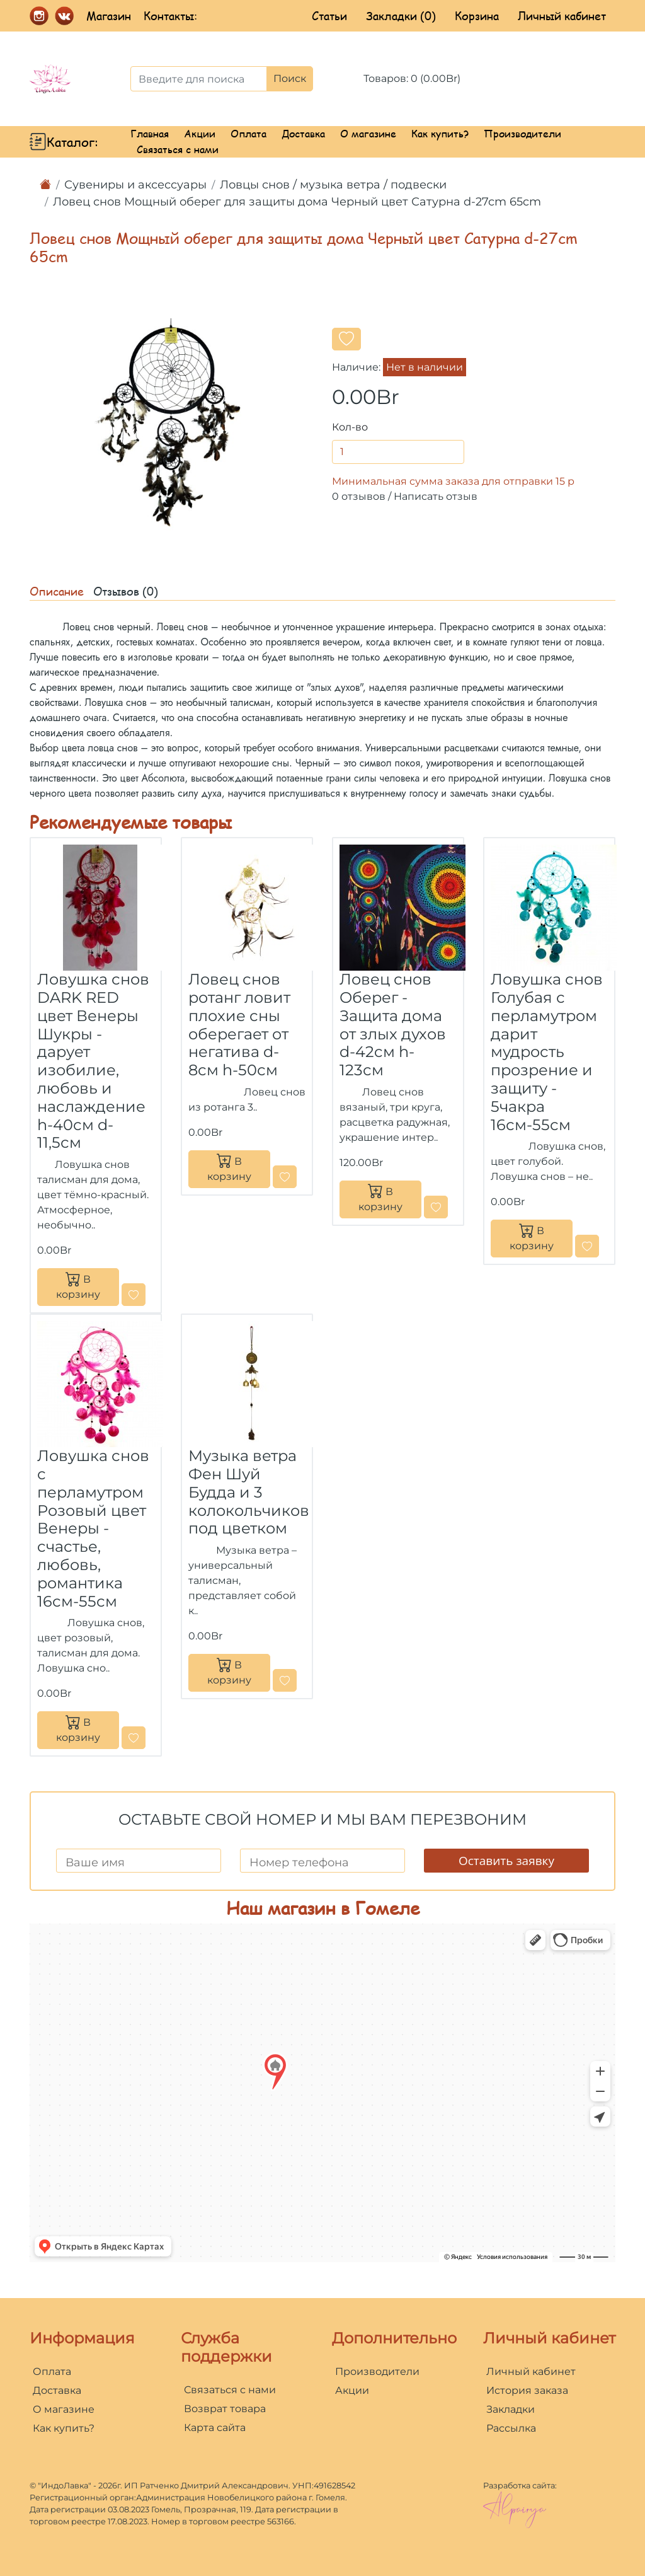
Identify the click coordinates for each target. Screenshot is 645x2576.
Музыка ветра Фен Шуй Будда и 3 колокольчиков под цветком (248, 1492)
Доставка (303, 133)
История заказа (527, 2390)
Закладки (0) (401, 15)
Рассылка (511, 2428)
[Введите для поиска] (198, 78)
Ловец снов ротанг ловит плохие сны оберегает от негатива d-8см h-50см (239, 1024)
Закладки (510, 2409)
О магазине (368, 133)
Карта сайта (215, 2428)
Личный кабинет (562, 15)
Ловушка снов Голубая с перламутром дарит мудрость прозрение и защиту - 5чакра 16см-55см (547, 1051)
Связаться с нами (178, 149)
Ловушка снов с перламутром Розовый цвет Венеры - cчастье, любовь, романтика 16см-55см (93, 1528)
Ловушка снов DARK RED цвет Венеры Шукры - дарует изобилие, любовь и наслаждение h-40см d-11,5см (93, 1061)
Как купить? (440, 133)
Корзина (477, 15)
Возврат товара (225, 2409)
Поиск (289, 78)
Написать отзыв (435, 496)
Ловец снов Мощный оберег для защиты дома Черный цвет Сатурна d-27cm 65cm (297, 202)
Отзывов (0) (125, 591)
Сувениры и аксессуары (135, 185)
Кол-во (350, 427)
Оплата (248, 133)
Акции (199, 133)
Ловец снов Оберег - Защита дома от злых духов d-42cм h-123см (393, 1024)
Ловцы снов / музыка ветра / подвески (333, 185)
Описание (57, 591)
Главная (149, 133)
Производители (522, 133)
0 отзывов (358, 496)
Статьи (329, 15)
